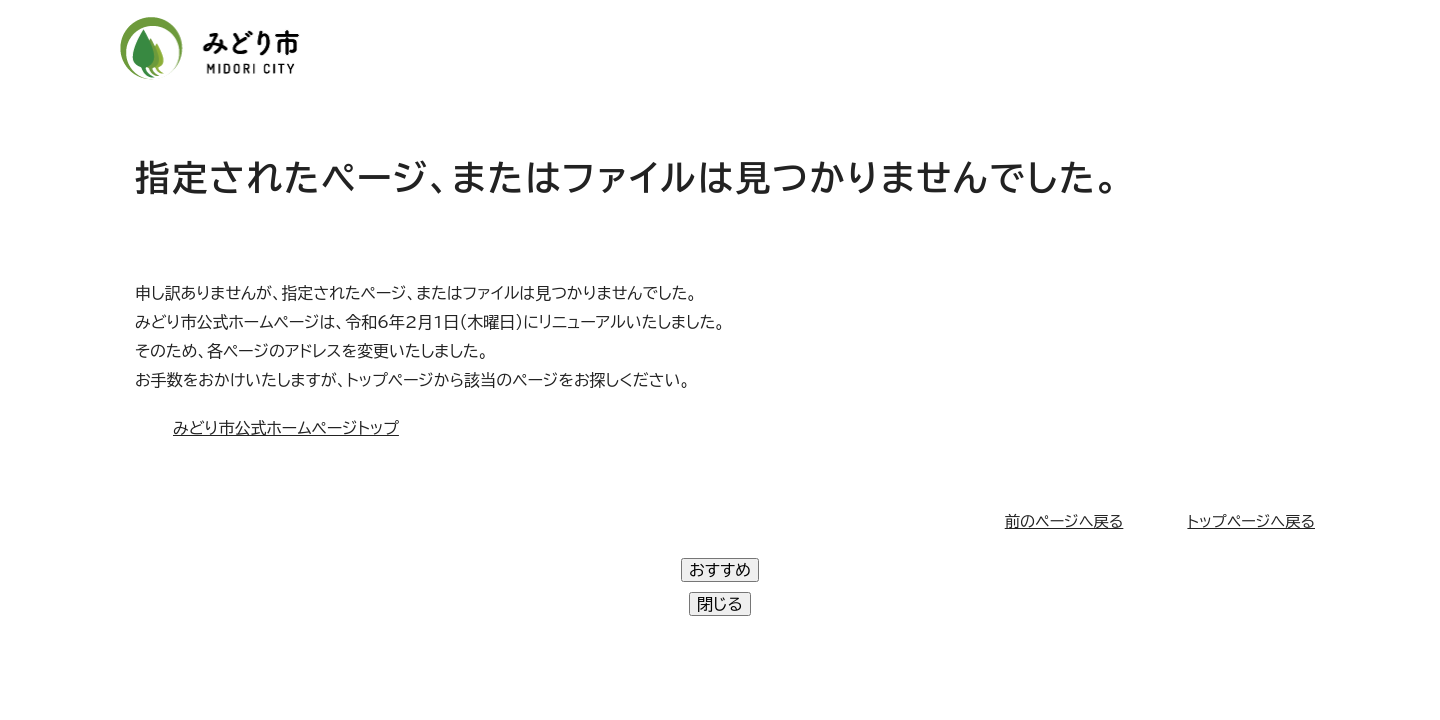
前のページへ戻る (1064, 521)
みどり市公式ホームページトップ (286, 428)
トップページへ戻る (1251, 521)
